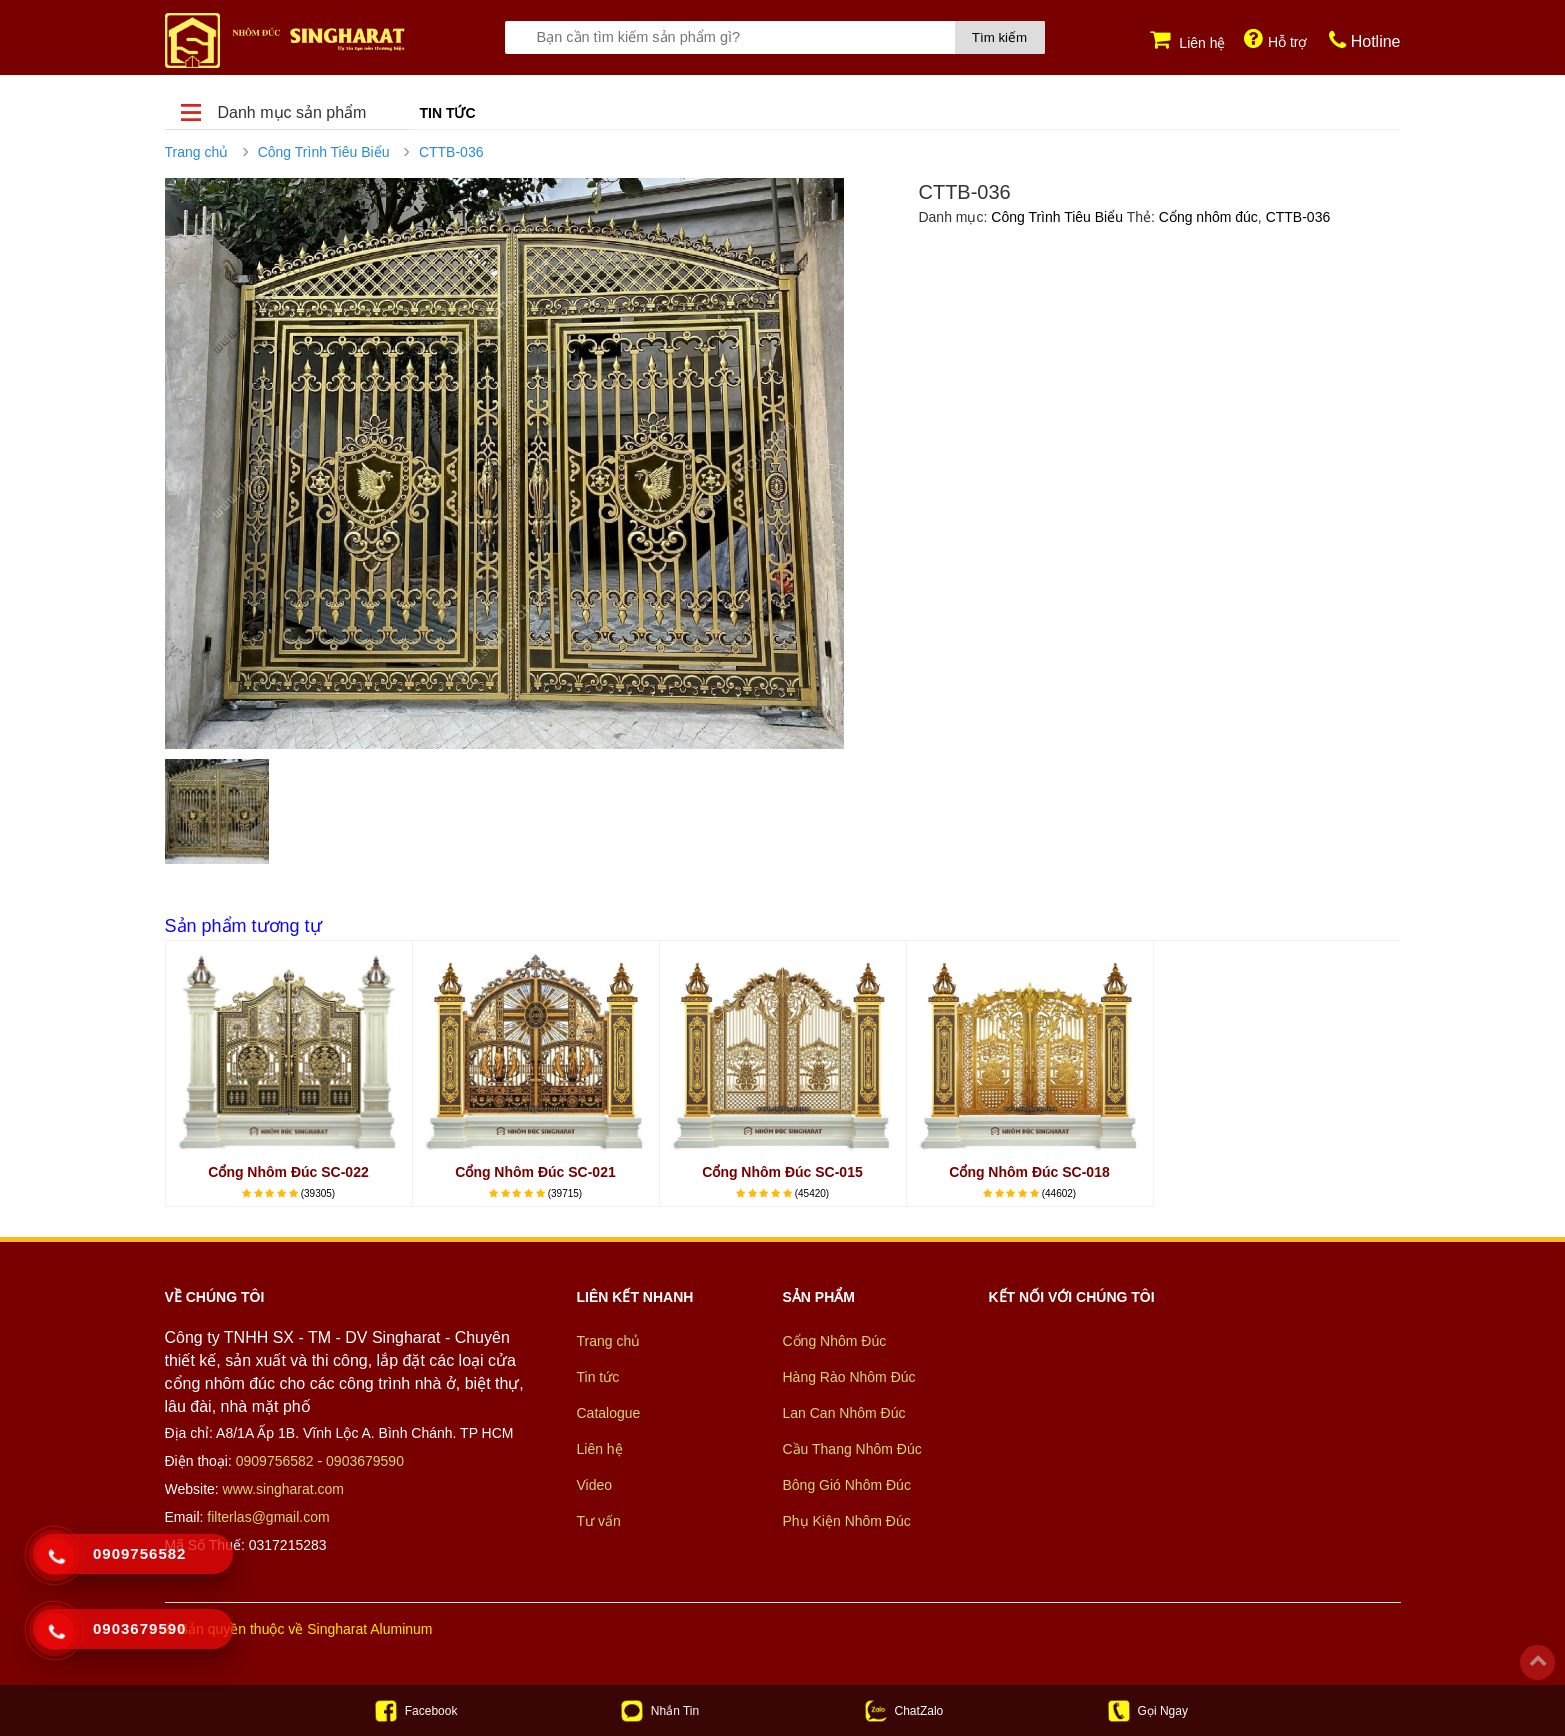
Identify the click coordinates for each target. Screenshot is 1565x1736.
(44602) (1059, 1193)
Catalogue (609, 1414)
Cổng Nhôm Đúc (835, 1342)
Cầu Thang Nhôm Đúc (852, 1450)
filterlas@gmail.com (268, 1517)
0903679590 (365, 1461)
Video (595, 1486)
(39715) (565, 1193)
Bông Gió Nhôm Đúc (847, 1486)
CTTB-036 (451, 152)
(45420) (812, 1193)
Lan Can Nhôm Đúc (844, 1414)
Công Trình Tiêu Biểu (324, 152)
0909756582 (275, 1461)
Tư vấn (599, 1522)
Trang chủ (197, 152)
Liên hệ (600, 1450)
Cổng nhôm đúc (1208, 217)
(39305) (318, 1193)
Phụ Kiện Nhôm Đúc (847, 1522)
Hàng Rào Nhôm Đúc (849, 1378)
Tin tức (448, 113)
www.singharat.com (283, 1489)
